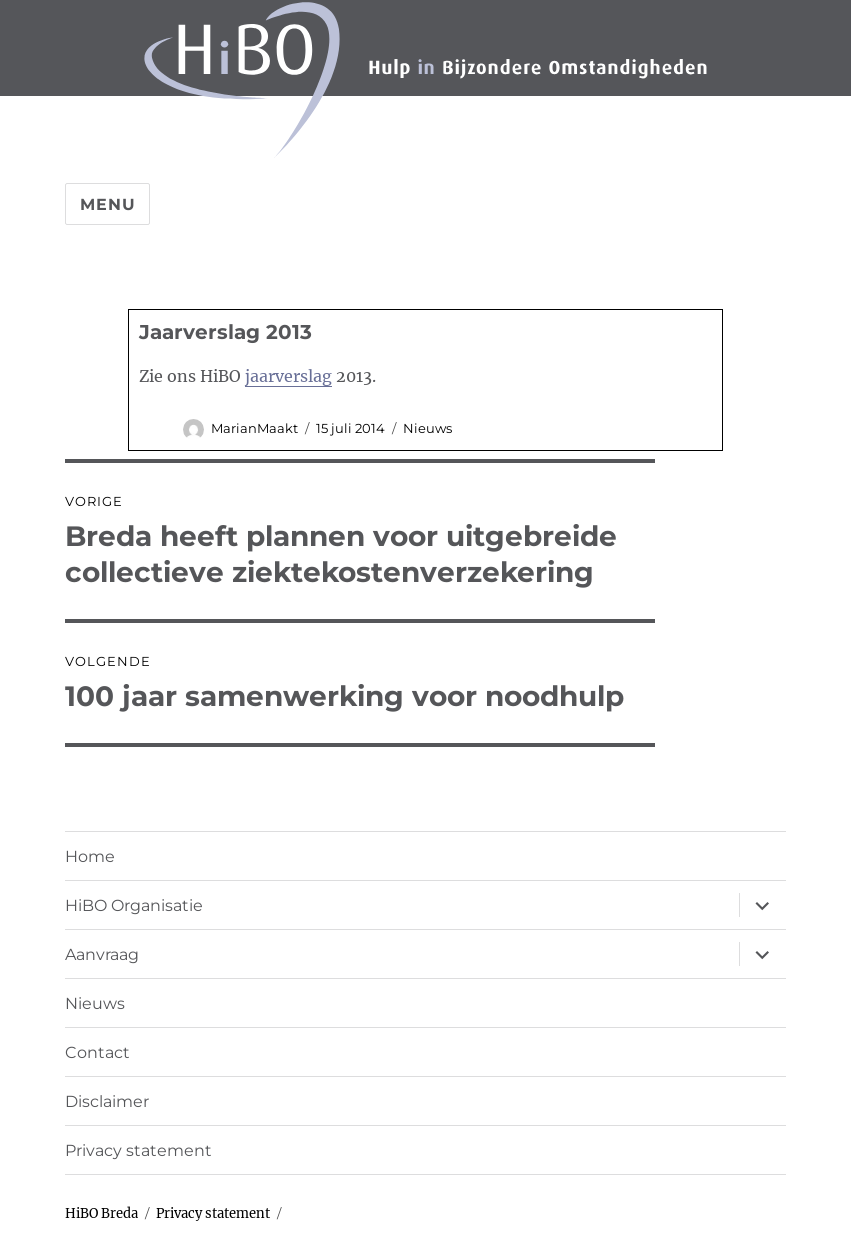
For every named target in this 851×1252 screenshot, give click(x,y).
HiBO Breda (101, 1213)
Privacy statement (138, 1150)
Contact (97, 1052)
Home (90, 856)
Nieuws (427, 428)
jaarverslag (288, 376)
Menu (107, 204)
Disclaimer (107, 1101)
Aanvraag (102, 954)
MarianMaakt (254, 428)
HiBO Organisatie (134, 905)
